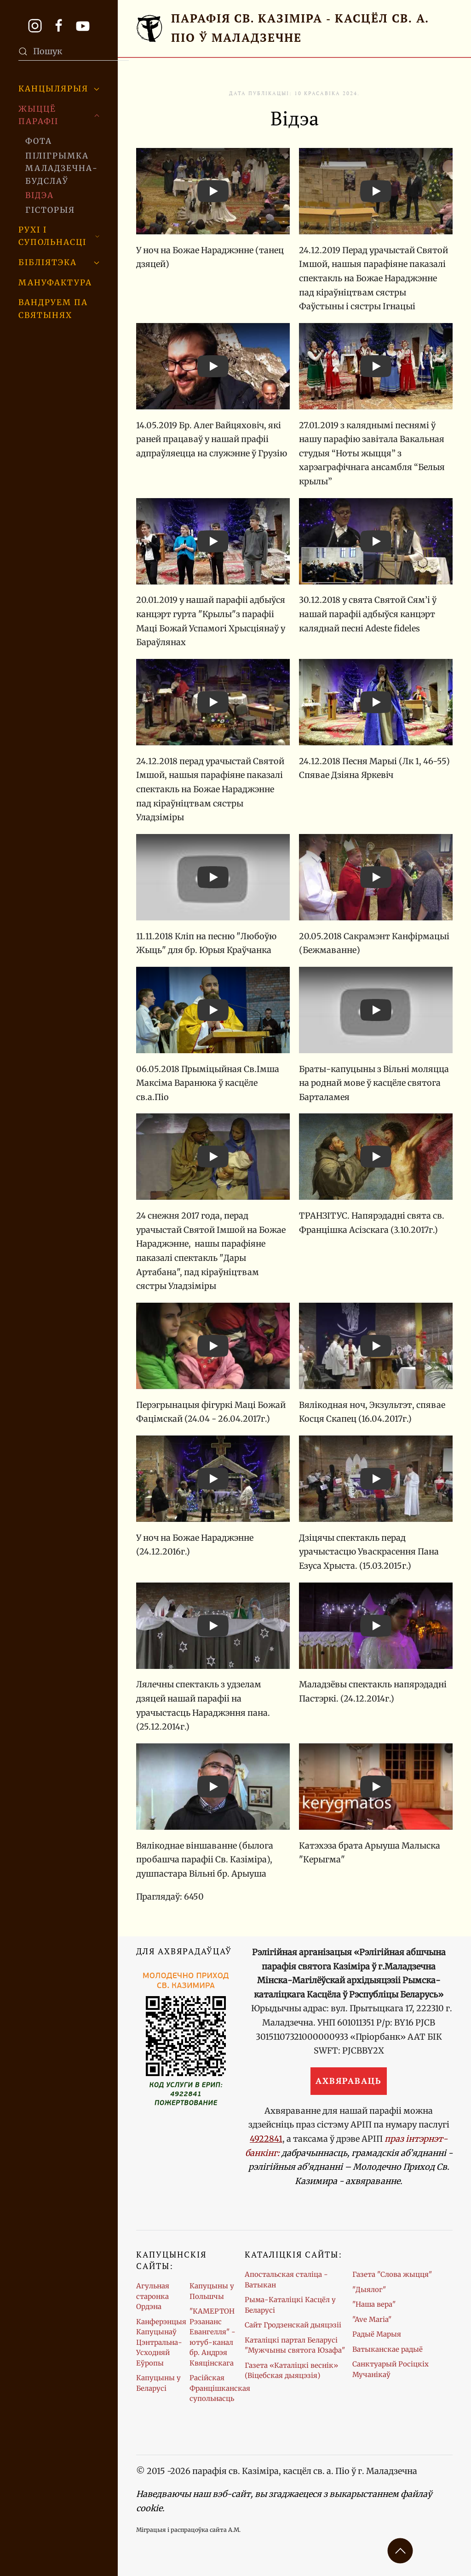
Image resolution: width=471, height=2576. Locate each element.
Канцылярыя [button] (58, 89)
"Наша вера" (374, 2304)
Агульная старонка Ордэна (152, 2296)
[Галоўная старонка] (294, 28)
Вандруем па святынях (53, 308)
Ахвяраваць (349, 2081)
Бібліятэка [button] (58, 262)
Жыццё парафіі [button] (58, 115)
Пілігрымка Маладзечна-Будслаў (61, 168)
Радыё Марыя (376, 2334)
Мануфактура (55, 283)
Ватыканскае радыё (387, 2349)
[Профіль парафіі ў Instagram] (35, 25)
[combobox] (73, 51)
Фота (38, 141)
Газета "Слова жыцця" (392, 2274)
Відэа (39, 195)
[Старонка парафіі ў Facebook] (59, 25)
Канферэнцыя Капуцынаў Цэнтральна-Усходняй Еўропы (161, 2342)
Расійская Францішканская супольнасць (220, 2388)
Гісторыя (50, 210)
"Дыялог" (369, 2289)
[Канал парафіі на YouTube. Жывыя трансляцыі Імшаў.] (82, 25)
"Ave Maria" (371, 2319)
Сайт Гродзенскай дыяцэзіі (293, 2325)
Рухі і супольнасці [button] (58, 236)
